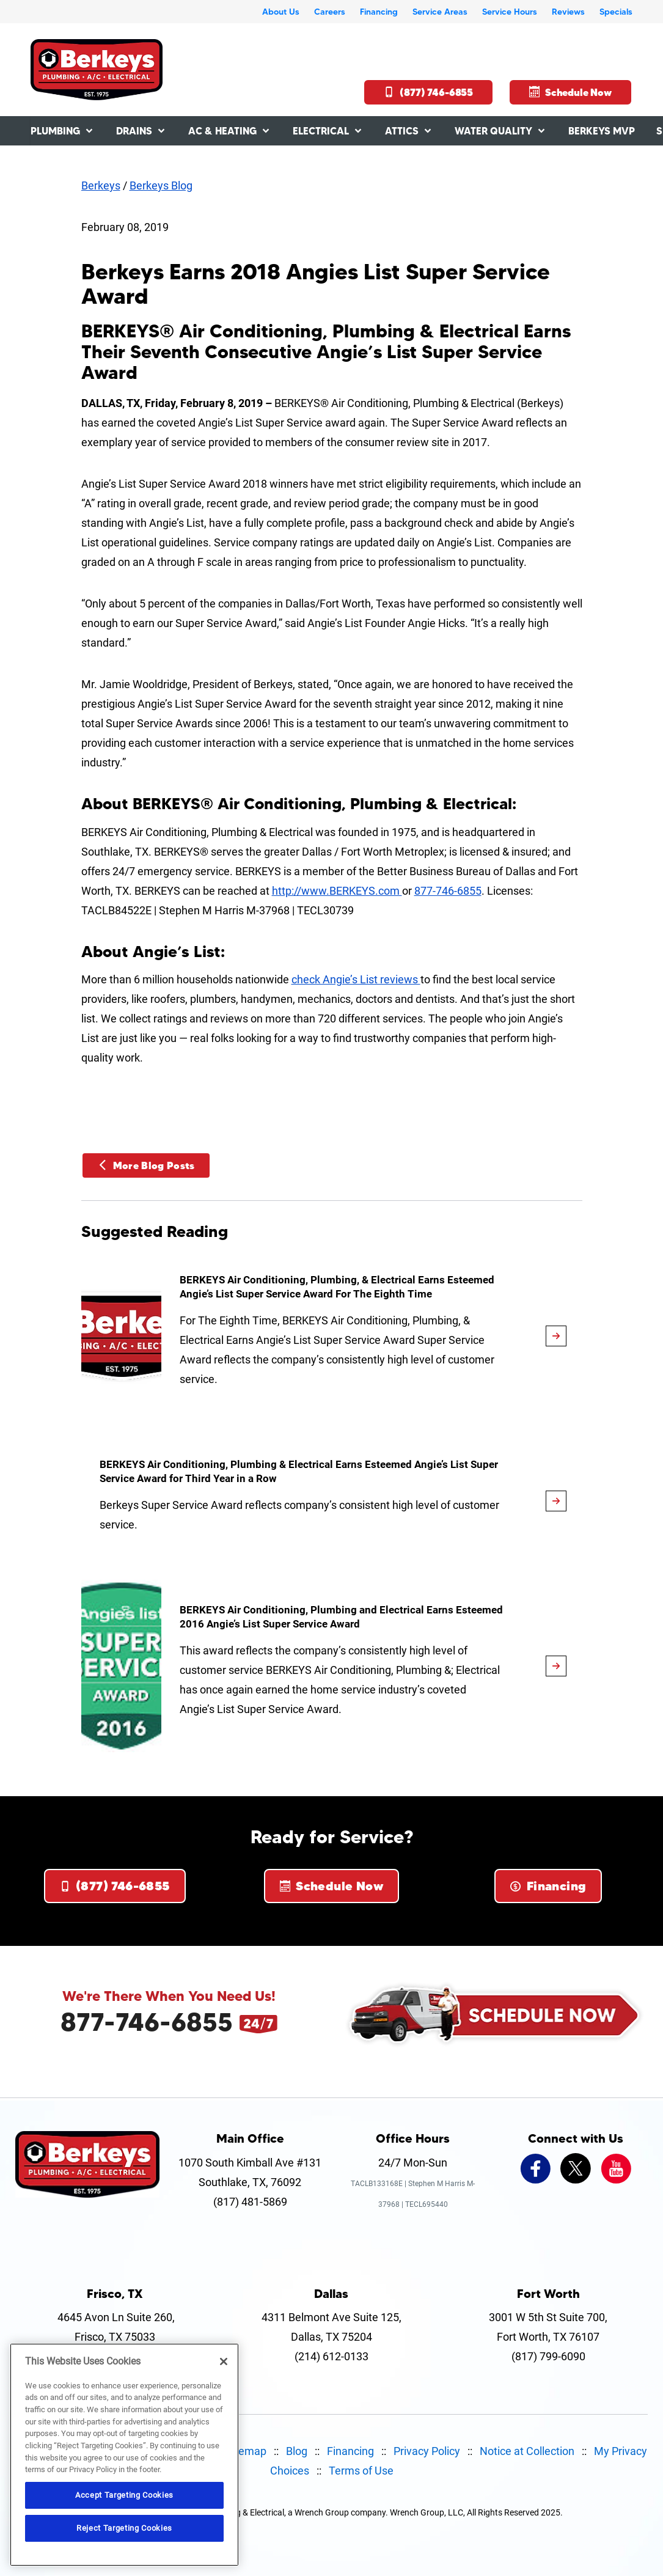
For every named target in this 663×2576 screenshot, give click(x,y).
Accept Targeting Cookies (124, 2495)
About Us (280, 11)
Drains (134, 131)
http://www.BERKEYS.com (337, 890)
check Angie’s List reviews (355, 979)
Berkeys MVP (601, 131)
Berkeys (100, 185)
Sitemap (245, 2451)
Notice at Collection (527, 2451)
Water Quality (493, 131)
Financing (379, 11)
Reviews (568, 11)
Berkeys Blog (161, 185)
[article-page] (556, 1336)
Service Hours (509, 11)
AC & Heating (222, 131)
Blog (296, 2451)
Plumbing (55, 131)
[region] (124, 2454)
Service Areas (439, 11)
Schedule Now (570, 92)
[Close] (223, 2361)
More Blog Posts (146, 1165)
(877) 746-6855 (428, 92)
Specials (615, 11)
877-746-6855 (448, 890)
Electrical (321, 131)
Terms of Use (361, 2470)
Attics (402, 131)
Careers (329, 11)
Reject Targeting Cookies (124, 2528)
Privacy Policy (427, 2451)
